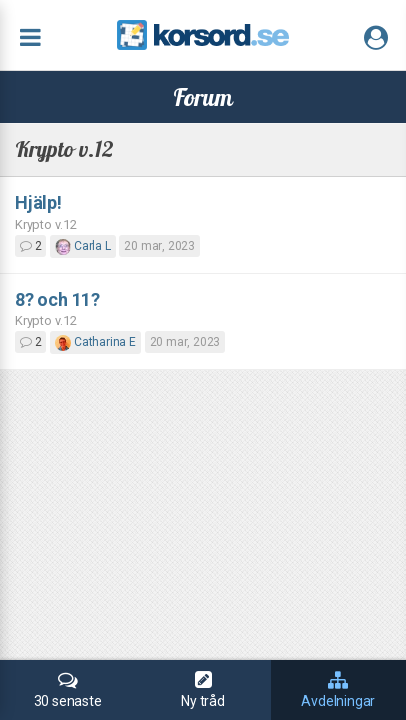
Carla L (82, 246)
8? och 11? (57, 299)
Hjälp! (38, 202)
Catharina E (95, 342)
